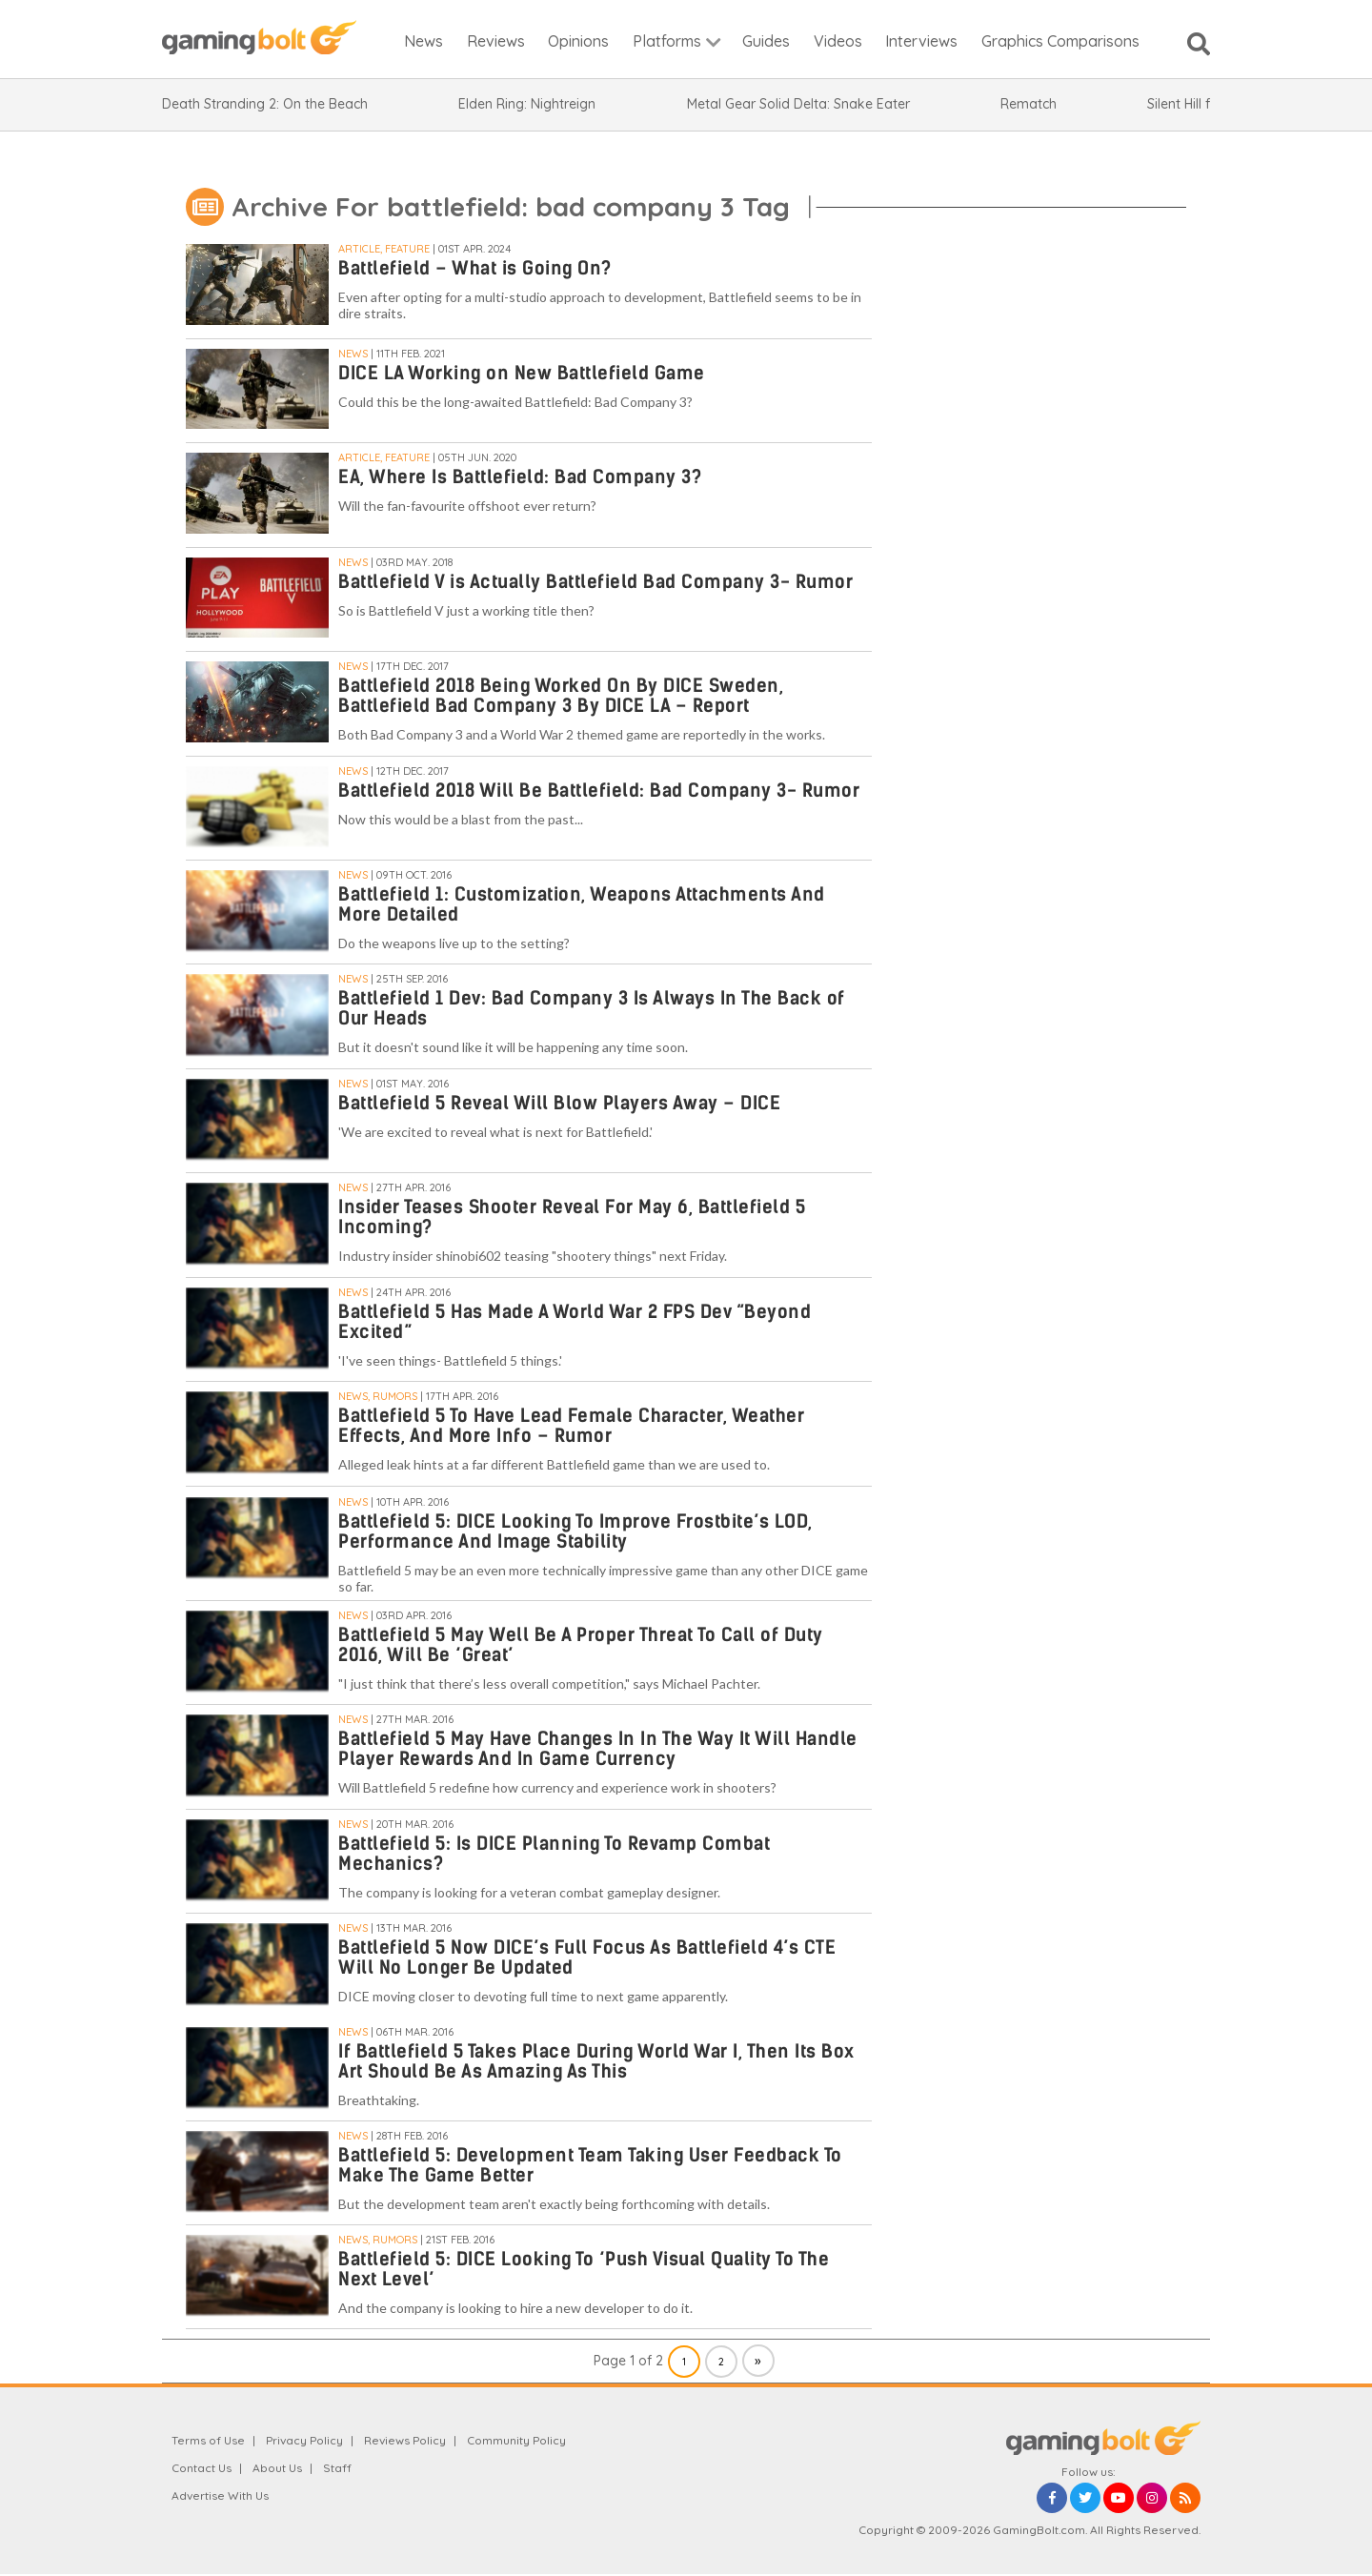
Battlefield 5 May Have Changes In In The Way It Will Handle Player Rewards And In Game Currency (598, 1749)
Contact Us (202, 2468)
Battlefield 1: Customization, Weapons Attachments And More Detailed (581, 904)
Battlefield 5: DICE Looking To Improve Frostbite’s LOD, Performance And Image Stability (575, 1531)
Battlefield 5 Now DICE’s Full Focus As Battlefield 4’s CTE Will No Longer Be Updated (587, 1957)
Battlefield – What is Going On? (475, 268)
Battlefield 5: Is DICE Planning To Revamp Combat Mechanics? (554, 1854)
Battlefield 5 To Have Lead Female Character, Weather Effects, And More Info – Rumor (571, 1426)
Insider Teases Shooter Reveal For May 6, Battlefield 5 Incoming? (571, 1217)
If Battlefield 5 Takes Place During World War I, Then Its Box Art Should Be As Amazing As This (596, 2061)
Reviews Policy (405, 2440)
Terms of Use (208, 2440)
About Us (277, 2468)
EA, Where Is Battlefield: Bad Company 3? (519, 477)
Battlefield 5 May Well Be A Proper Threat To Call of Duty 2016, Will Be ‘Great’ (580, 1645)
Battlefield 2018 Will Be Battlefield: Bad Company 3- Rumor (598, 790)
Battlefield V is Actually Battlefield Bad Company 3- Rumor (595, 582)
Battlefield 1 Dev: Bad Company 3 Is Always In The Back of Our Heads (591, 1008)
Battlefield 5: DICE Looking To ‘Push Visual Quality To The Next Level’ (583, 2269)
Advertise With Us (220, 2495)
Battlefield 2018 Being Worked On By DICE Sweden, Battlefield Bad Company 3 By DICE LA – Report (560, 696)
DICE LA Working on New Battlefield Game (521, 373)
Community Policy (516, 2440)
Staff (337, 2468)
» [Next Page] (758, 2360)
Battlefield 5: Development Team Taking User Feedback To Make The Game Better (590, 2165)
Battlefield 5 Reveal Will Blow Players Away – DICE (559, 1103)
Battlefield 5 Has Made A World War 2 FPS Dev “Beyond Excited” (574, 1322)
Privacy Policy (304, 2440)
